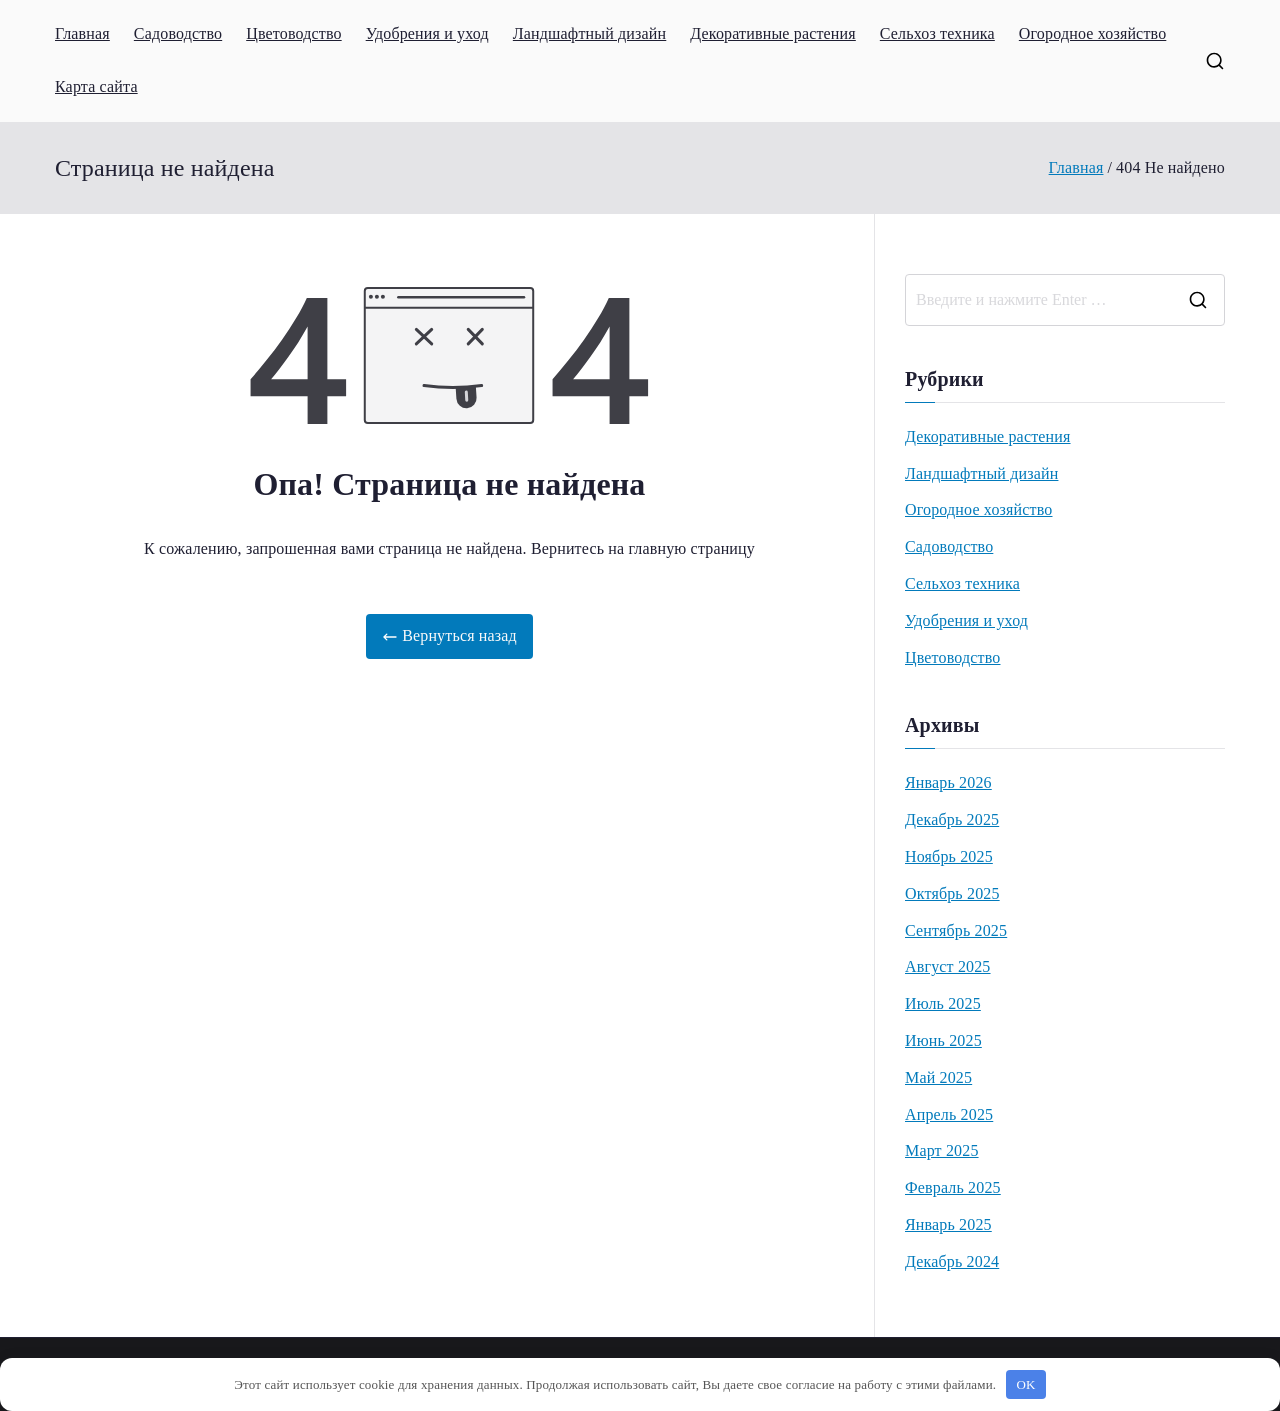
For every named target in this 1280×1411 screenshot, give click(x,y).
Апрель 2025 (949, 1114)
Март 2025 (942, 1150)
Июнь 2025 (943, 1040)
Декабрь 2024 (952, 1261)
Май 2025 (938, 1077)
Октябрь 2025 (952, 893)
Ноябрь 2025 (949, 856)
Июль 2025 (943, 1003)
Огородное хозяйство (1092, 33)
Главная (82, 33)
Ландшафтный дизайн (589, 33)
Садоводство (178, 33)
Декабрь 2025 (952, 819)
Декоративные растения (773, 33)
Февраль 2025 (953, 1187)
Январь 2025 (948, 1224)
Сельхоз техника (937, 33)
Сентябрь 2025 (956, 930)
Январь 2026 (948, 782)
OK (1026, 1384)
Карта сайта (96, 86)
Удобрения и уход (427, 33)
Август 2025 (948, 966)
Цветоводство (293, 33)
